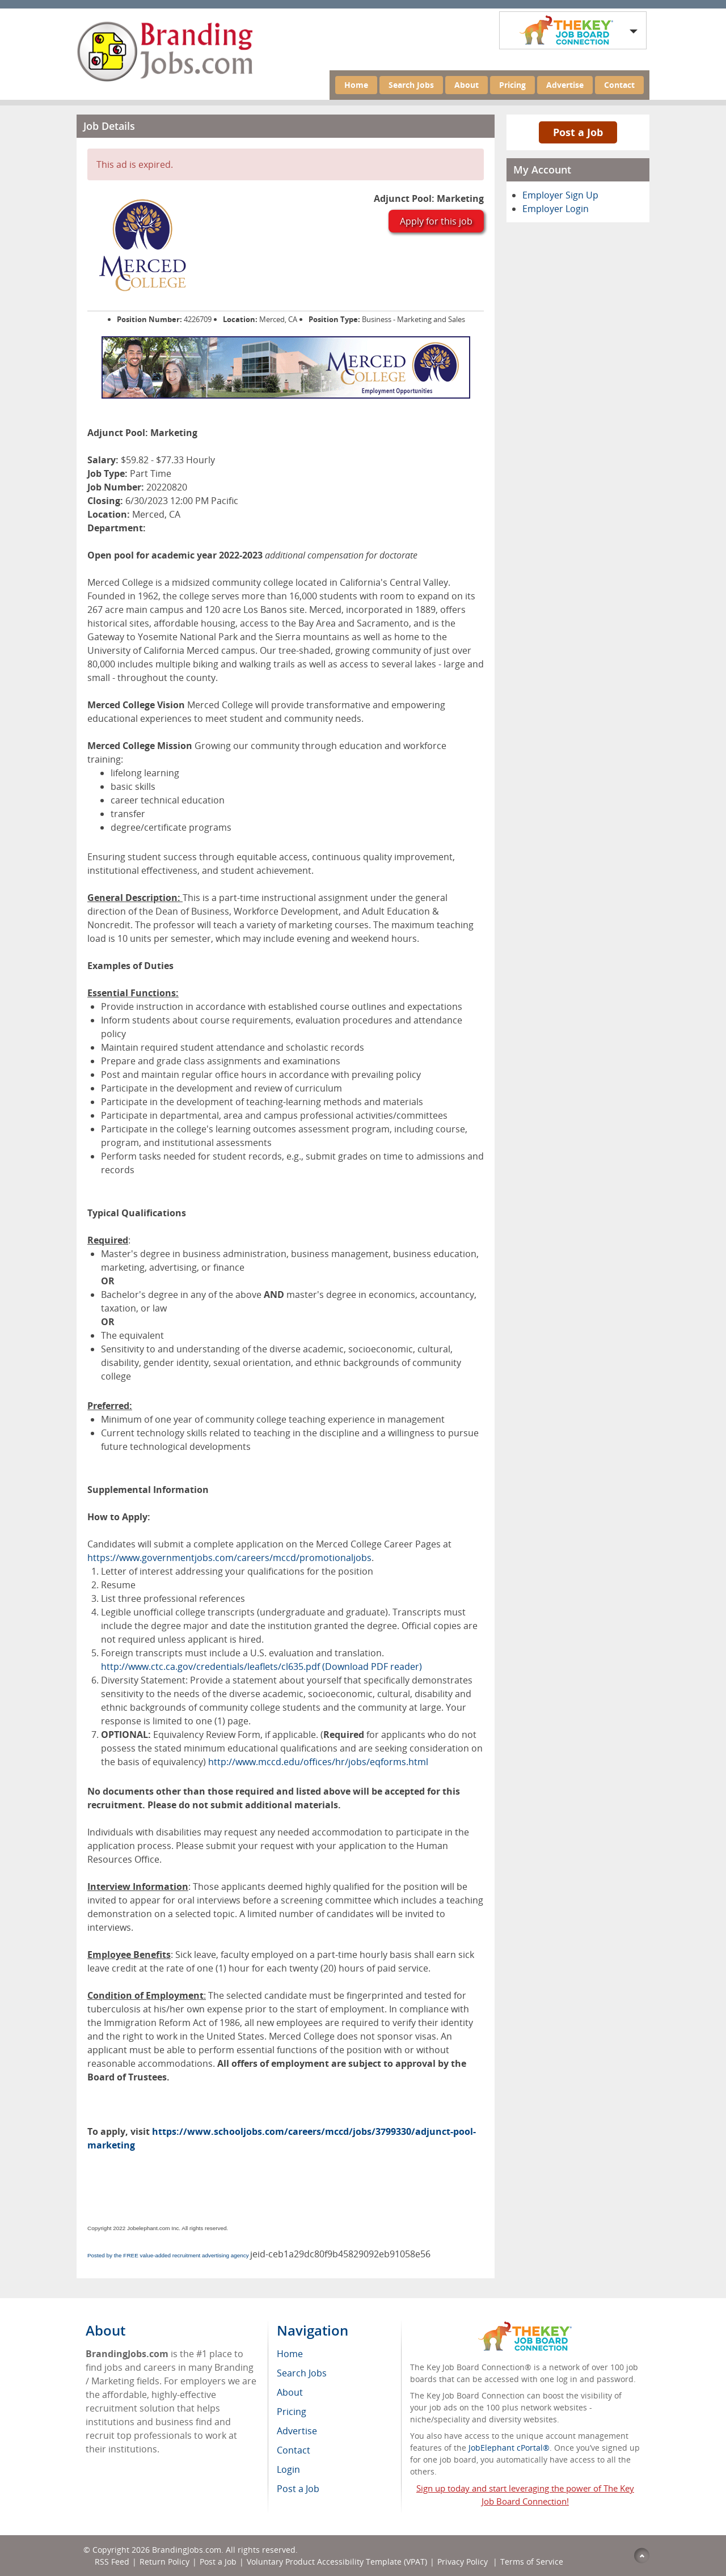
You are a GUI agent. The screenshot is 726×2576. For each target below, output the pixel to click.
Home (356, 84)
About (466, 84)
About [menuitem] (290, 2392)
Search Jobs (411, 84)
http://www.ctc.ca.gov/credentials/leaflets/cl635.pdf (210, 1666)
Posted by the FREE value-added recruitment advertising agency (168, 2255)
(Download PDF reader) (372, 1666)
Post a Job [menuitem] (298, 2488)
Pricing (512, 84)
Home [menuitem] (290, 2353)
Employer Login (555, 208)
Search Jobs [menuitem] (302, 2373)
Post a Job (578, 132)
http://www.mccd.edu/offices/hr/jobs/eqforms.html (318, 1762)
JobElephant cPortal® (509, 2447)
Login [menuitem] (288, 2469)
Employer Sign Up (560, 195)
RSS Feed (112, 2561)
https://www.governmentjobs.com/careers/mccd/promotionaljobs (229, 1557)
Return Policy (164, 2561)
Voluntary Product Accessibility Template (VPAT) (337, 2561)
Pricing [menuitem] (291, 2411)
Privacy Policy (463, 2561)
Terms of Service (531, 2561)
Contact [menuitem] (293, 2450)
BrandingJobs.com (186, 2549)
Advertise (565, 84)
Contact (619, 84)
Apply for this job (436, 221)
